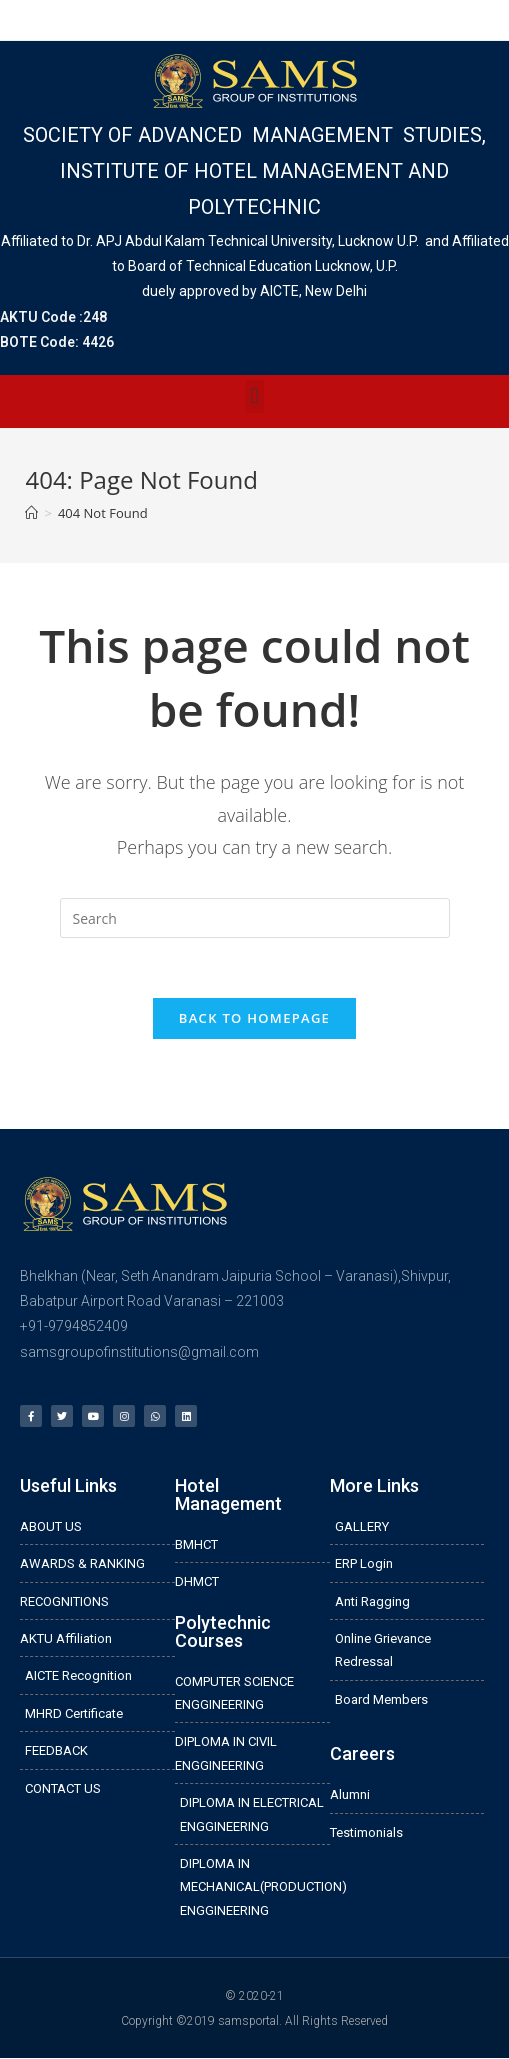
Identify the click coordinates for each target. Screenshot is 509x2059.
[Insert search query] (255, 918)
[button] (254, 396)
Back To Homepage (254, 1018)
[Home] (31, 513)
